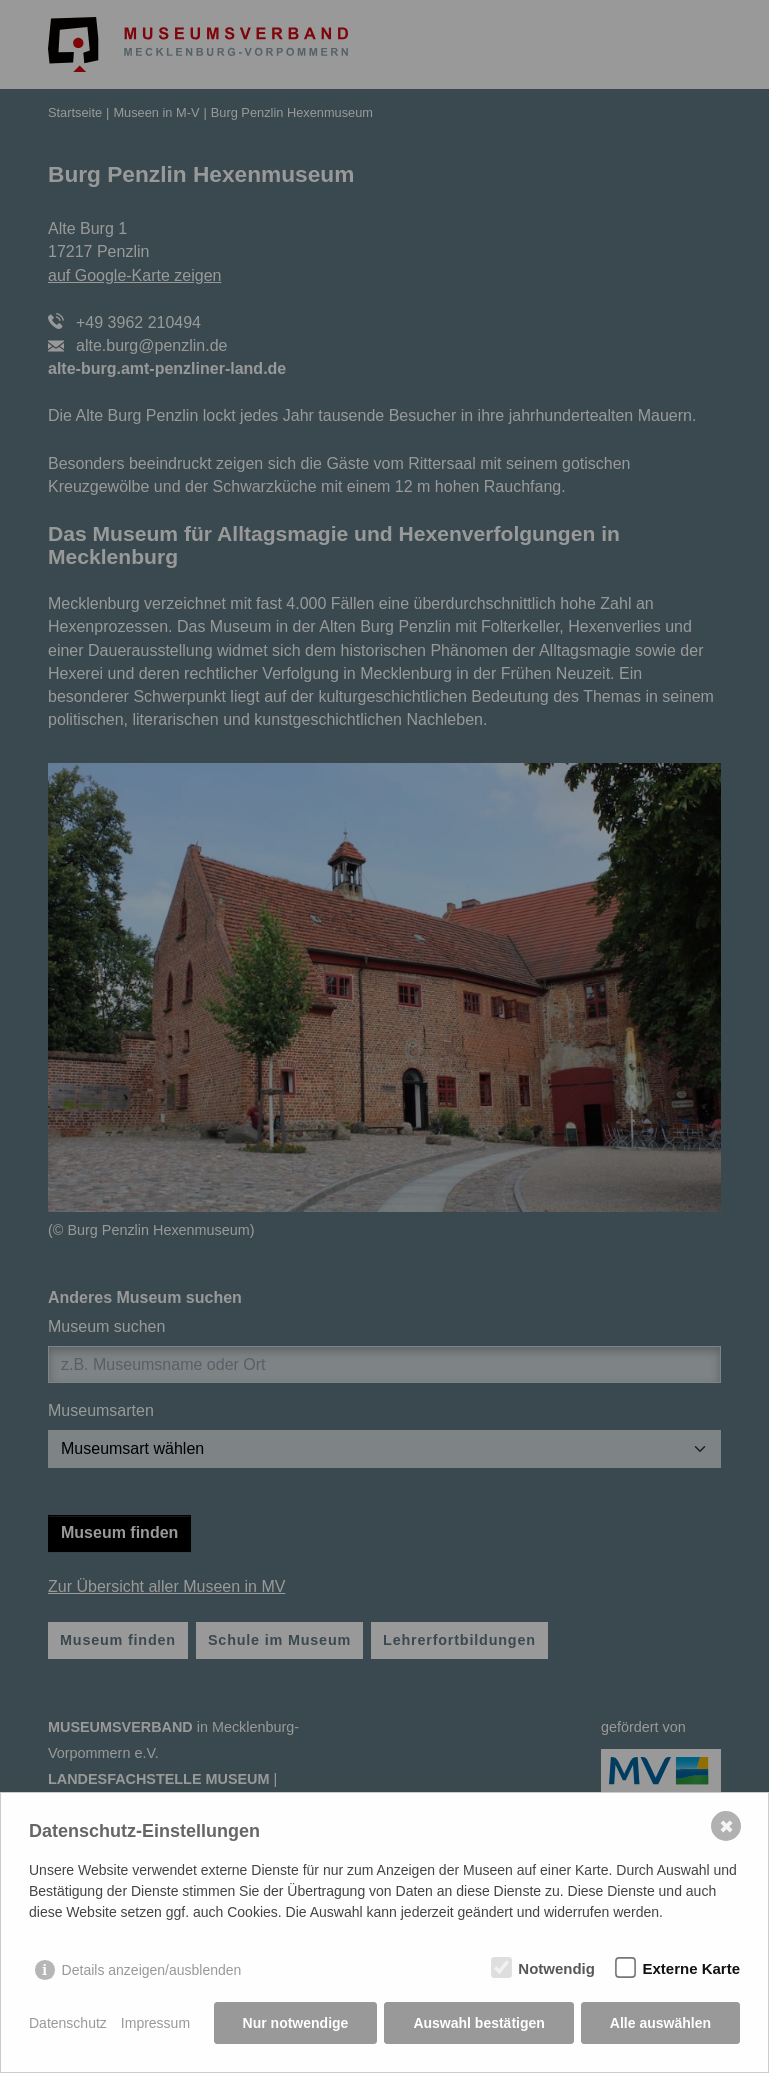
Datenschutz (68, 2023)
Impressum (155, 2023)
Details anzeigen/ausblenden (152, 1970)
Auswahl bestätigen (478, 2023)
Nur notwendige (296, 2023)
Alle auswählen (660, 2023)
